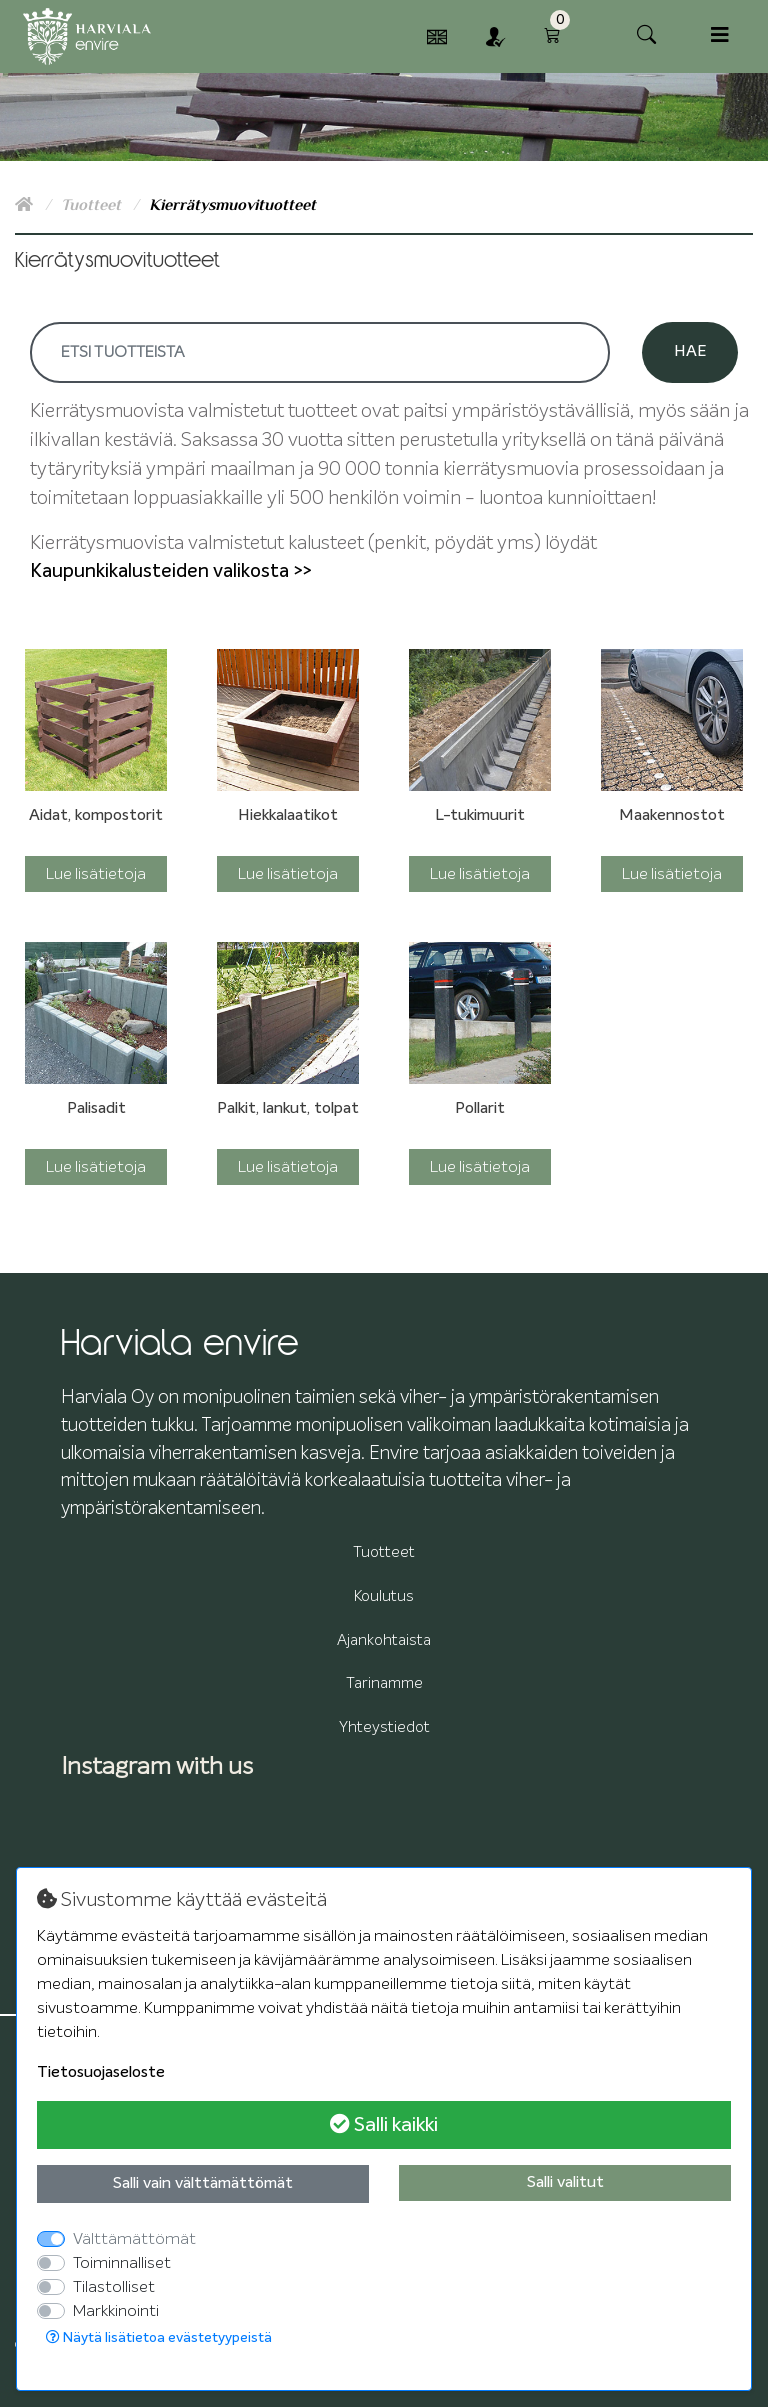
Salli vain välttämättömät (203, 2184)
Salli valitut (565, 2183)
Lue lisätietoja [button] (96, 874)
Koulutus (384, 1596)
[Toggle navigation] (720, 35)
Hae (690, 352)
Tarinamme (384, 1683)
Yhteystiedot (384, 1727)
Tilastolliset (114, 2287)
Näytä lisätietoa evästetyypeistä (159, 2337)
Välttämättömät (134, 2239)
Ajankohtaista (384, 1640)
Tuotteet (93, 205)
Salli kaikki (384, 2124)
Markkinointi (116, 2311)
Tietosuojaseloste (101, 2073)
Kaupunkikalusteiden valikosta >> (170, 571)
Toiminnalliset (122, 2263)
